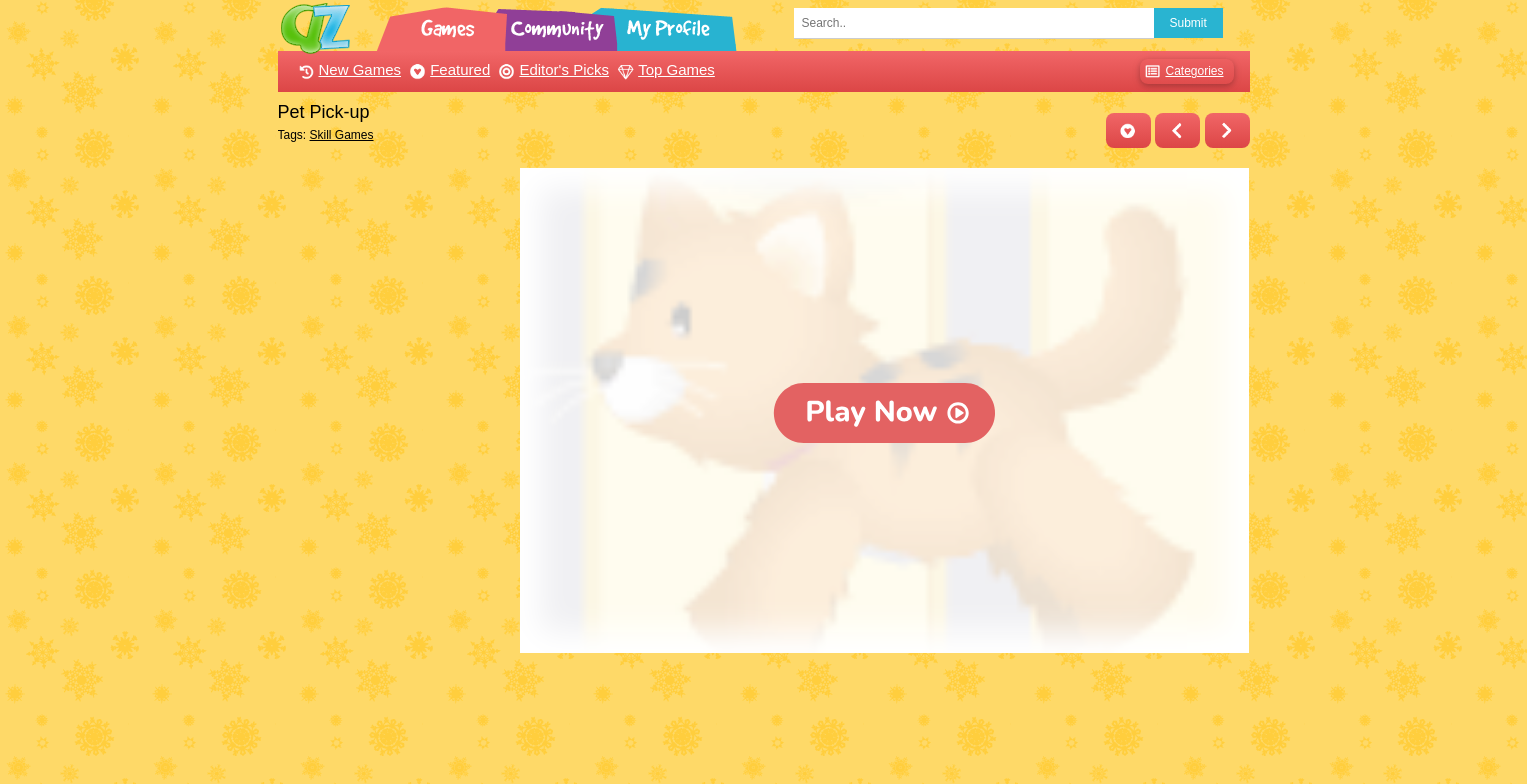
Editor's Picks (551, 69)
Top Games (664, 69)
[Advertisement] (394, 468)
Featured (447, 69)
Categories (1181, 71)
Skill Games (342, 135)
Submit (1188, 23)
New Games (348, 69)
